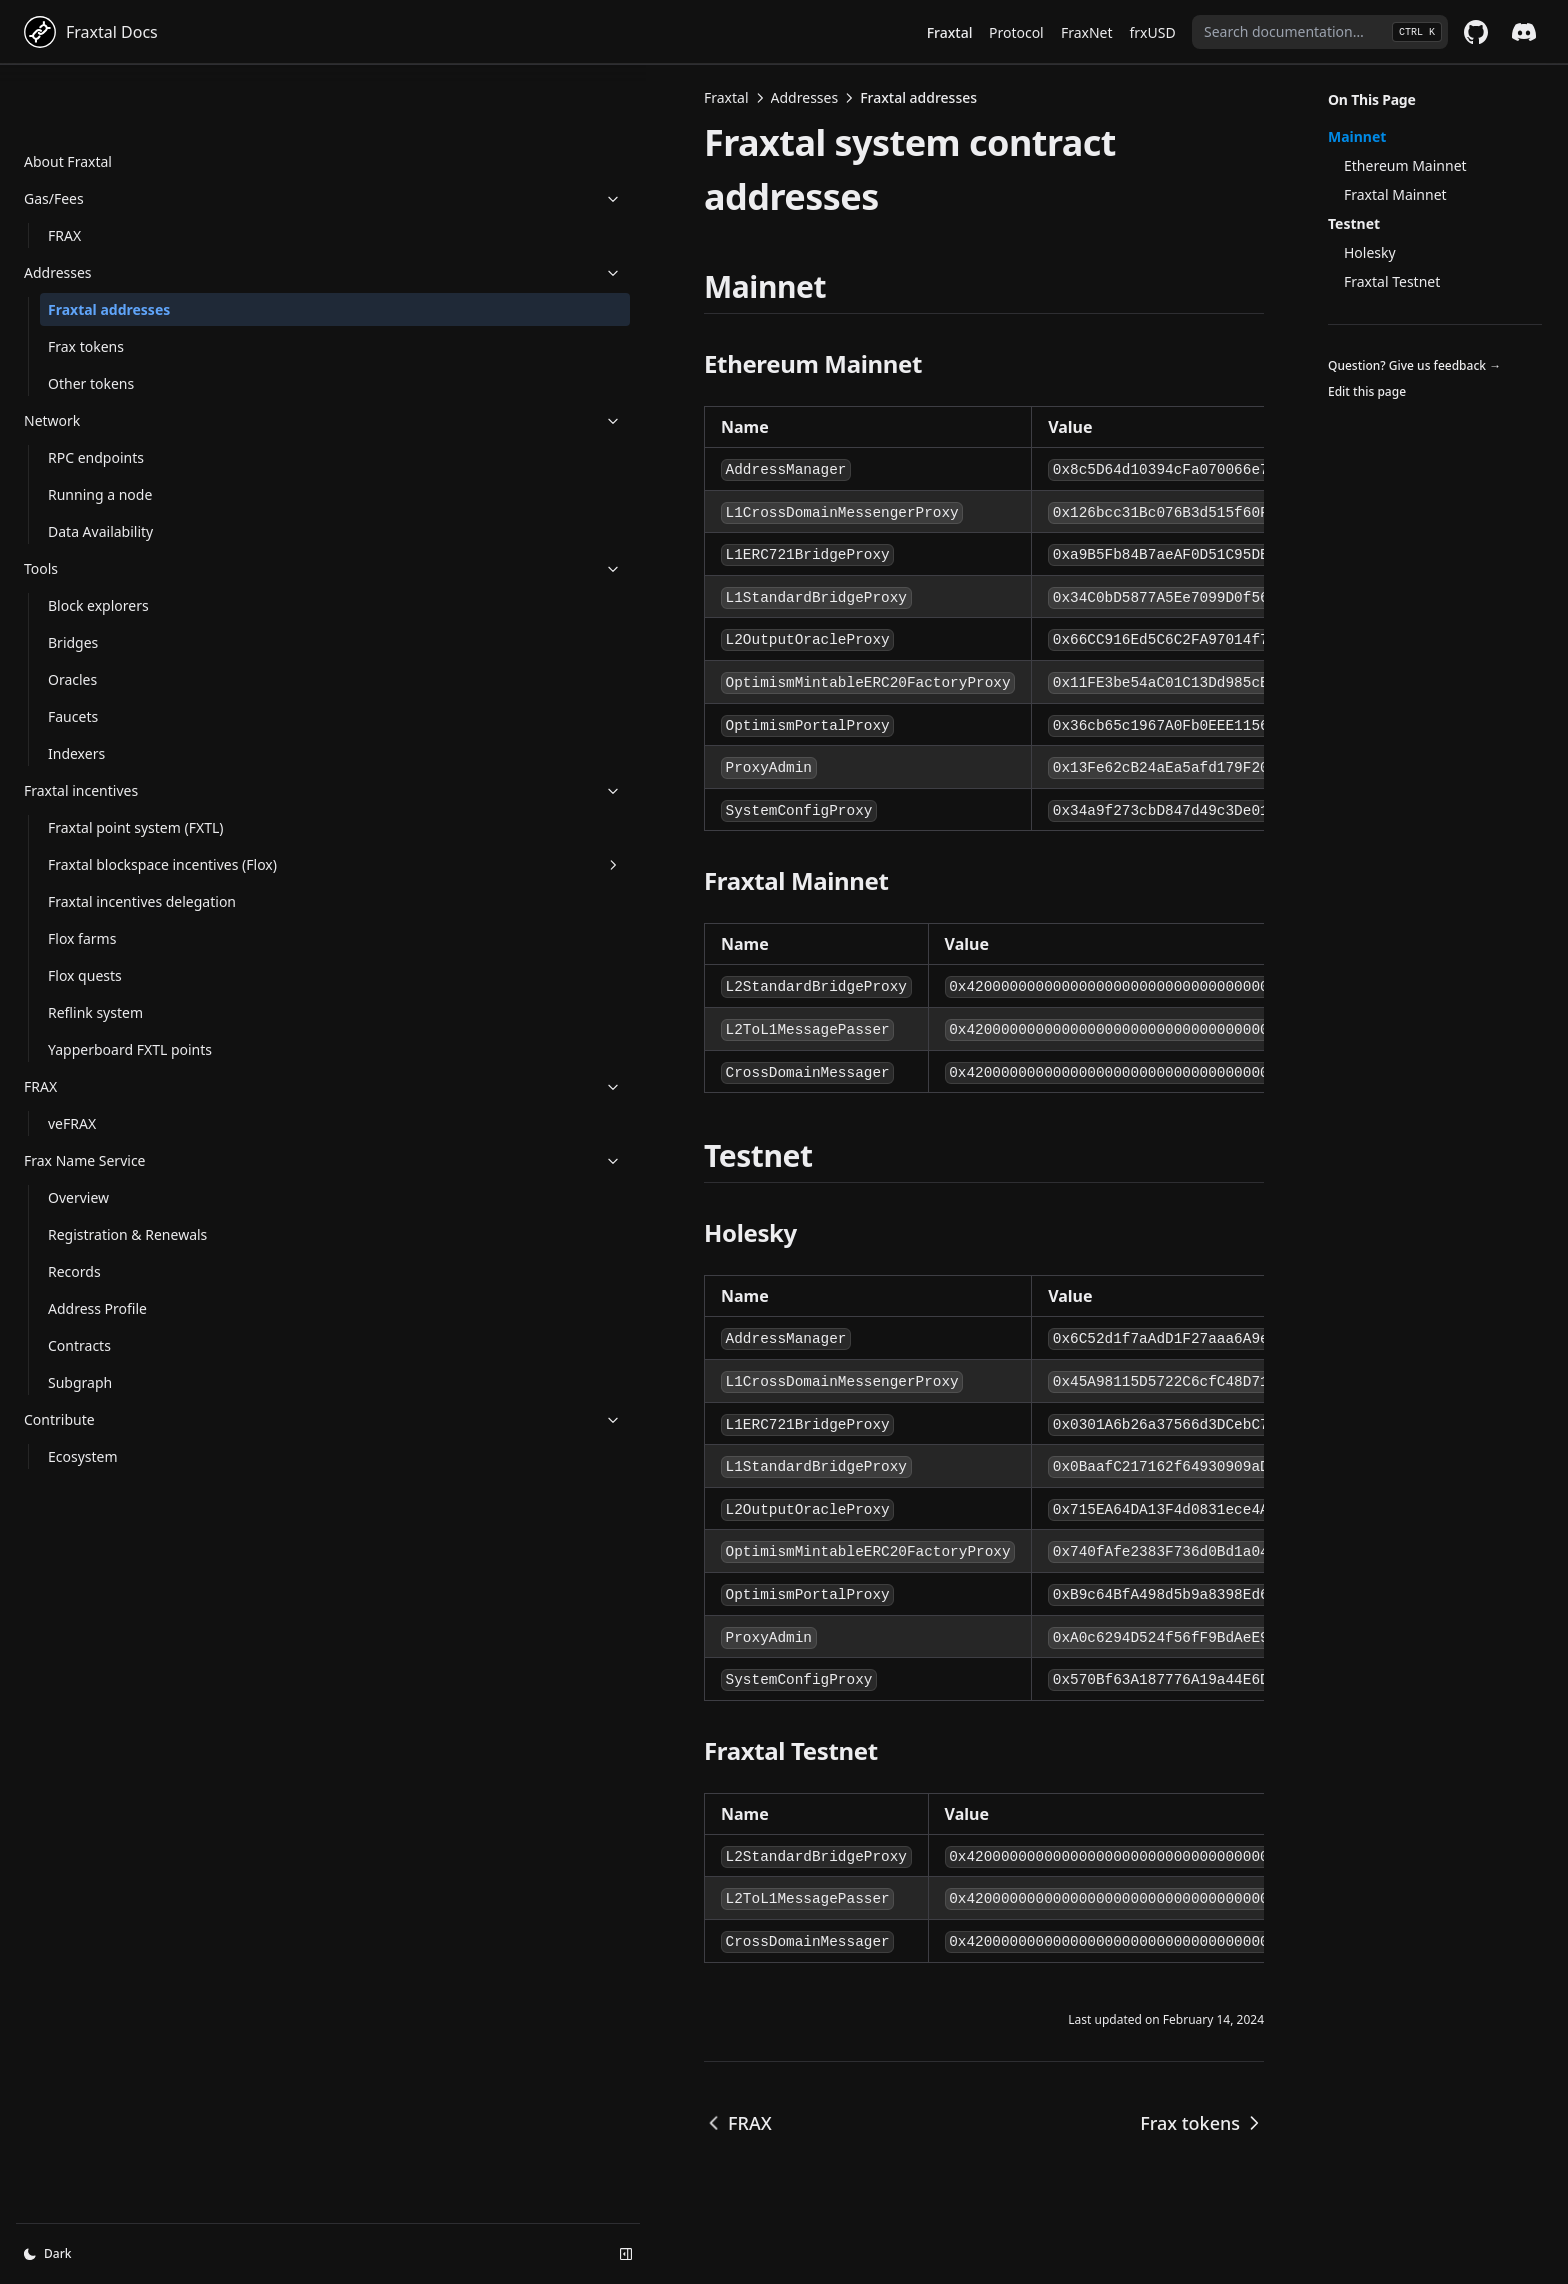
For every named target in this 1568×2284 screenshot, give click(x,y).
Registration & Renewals (127, 1233)
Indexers (76, 689)
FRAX (64, 171)
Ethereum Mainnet (1405, 165)
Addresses (123, 208)
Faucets (73, 652)
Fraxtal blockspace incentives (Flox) (135, 832)
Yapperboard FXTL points (130, 1048)
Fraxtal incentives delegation (105, 890)
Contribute (123, 1418)
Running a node (100, 430)
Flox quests (85, 974)
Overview (78, 1196)
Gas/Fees (123, 134)
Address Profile (97, 1307)
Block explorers (98, 541)
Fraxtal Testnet (1392, 281)
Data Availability (100, 467)
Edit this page (1367, 391)
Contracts (79, 1344)
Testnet (1354, 223)
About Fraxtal (68, 97)
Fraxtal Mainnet (1395, 194)
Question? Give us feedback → (1414, 365)
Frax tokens (86, 282)
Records (74, 1270)
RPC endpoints (96, 393)
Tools (123, 504)
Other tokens (91, 319)
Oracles (72, 615)
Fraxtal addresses (109, 245)
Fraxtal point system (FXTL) (114, 774)
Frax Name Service (123, 1159)
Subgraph (80, 1381)
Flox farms (82, 937)
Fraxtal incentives (123, 726)
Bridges (73, 578)
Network (123, 356)
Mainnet (1357, 136)
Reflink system (95, 1011)
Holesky (1370, 252)
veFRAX (72, 1122)
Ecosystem (83, 1455)
